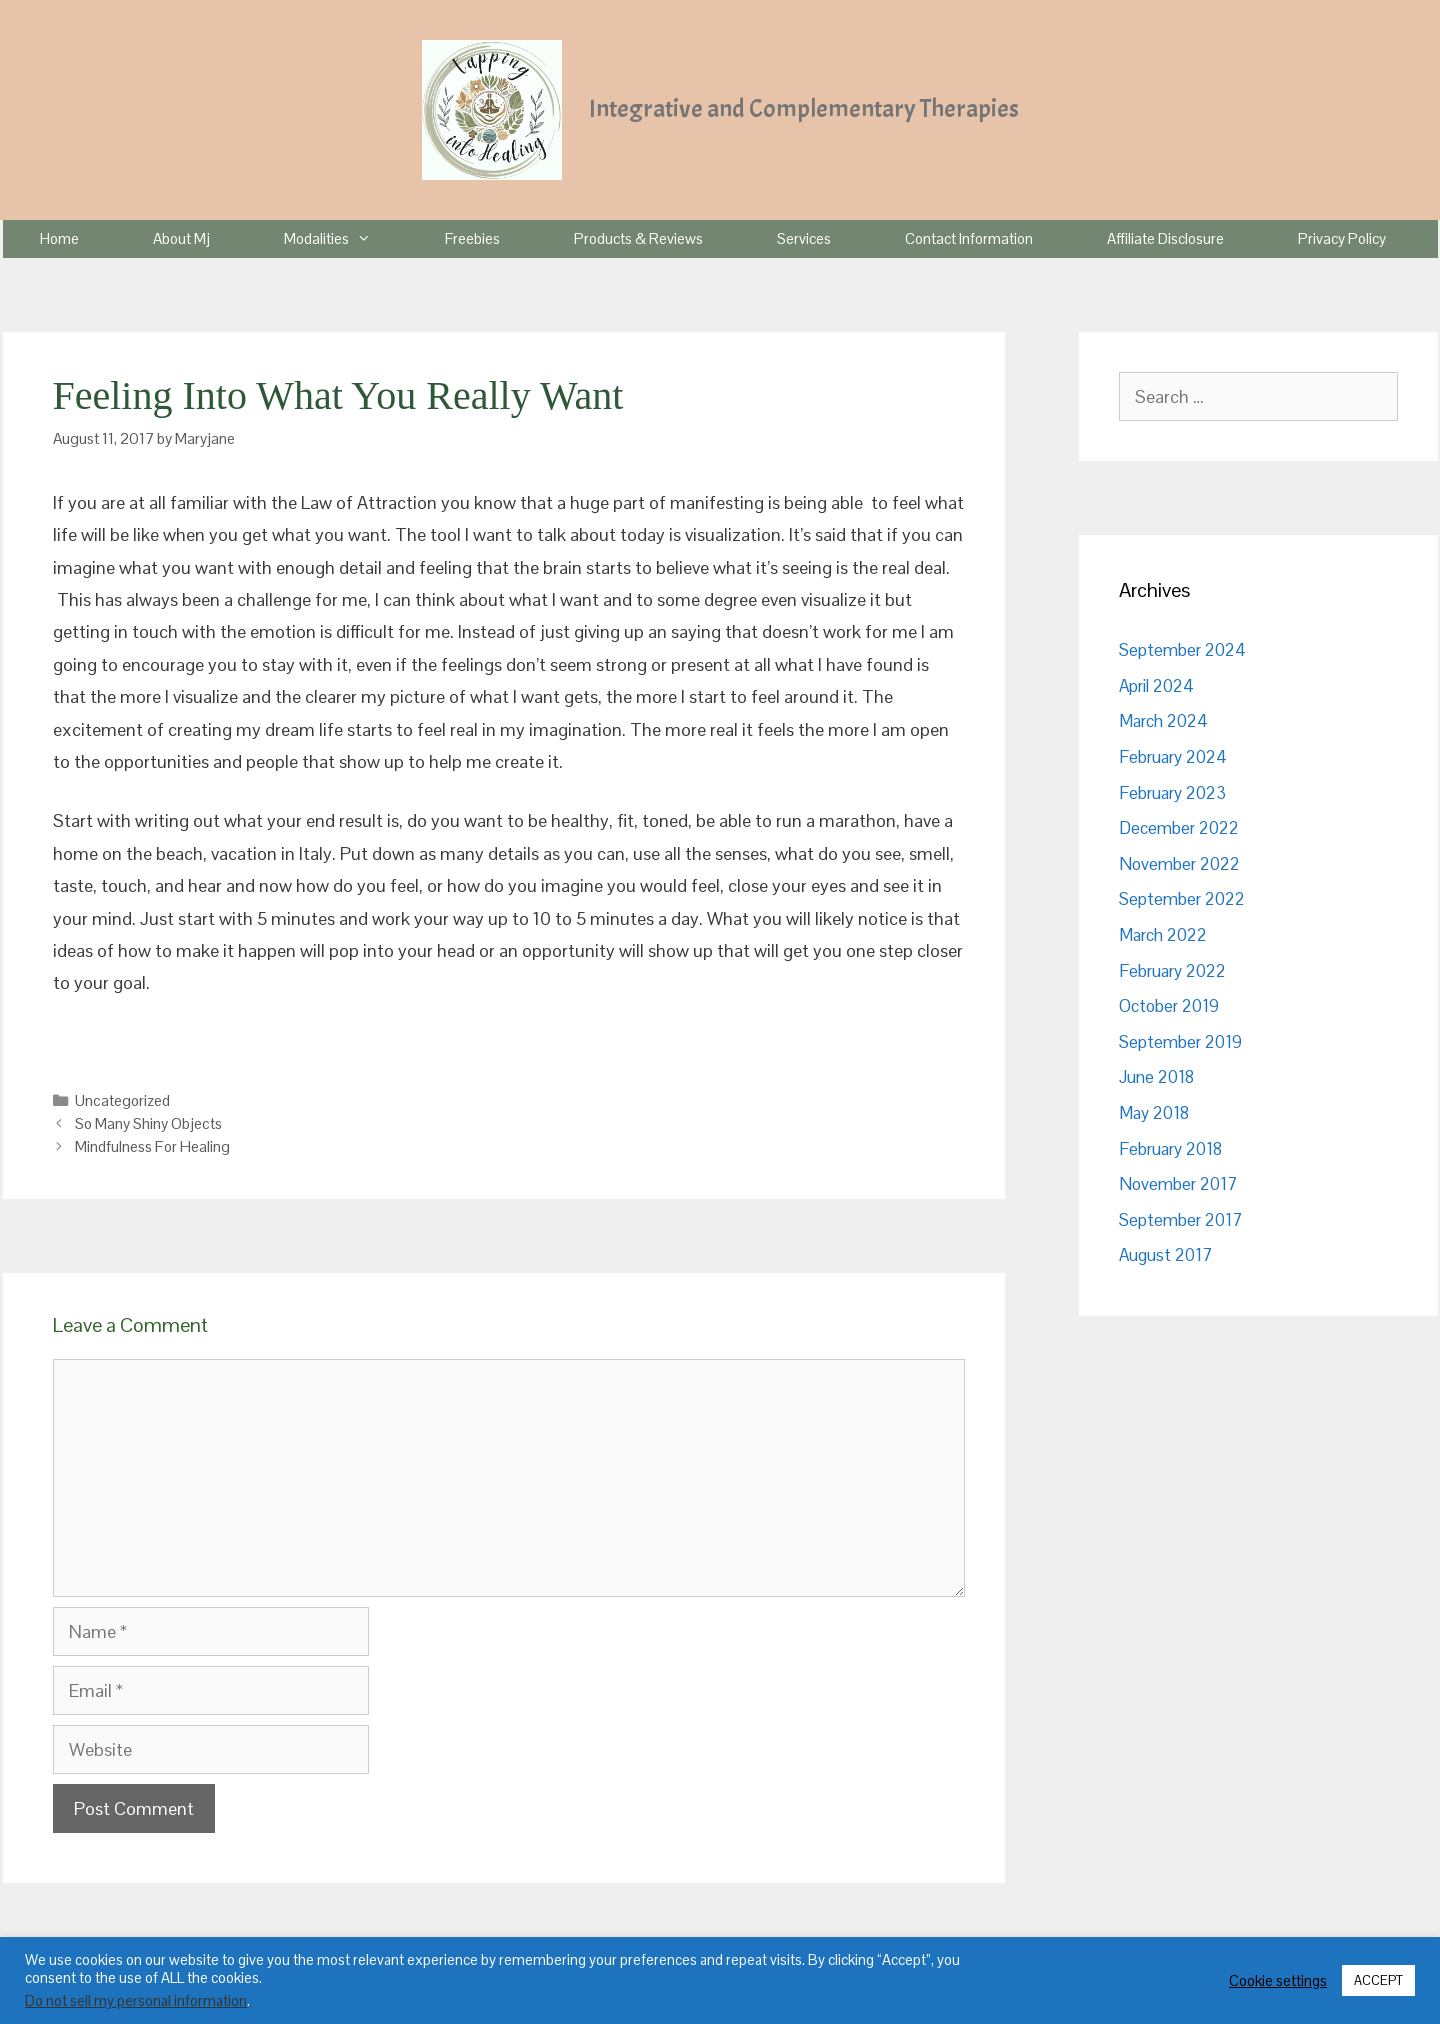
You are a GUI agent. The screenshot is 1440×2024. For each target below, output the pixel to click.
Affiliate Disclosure (1165, 238)
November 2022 (1179, 864)
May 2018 (1154, 1113)
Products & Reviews (638, 238)
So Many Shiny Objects (148, 1123)
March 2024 (1163, 721)
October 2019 (1169, 1006)
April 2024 (1156, 686)
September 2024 (1182, 650)
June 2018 (1156, 1077)
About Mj (181, 238)
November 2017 (1178, 1184)
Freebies (472, 238)
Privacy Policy (1342, 238)
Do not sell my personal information (136, 2001)
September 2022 (1182, 899)
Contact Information (969, 238)
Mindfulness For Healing (152, 1146)
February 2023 (1172, 793)
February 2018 (1170, 1149)
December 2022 (1179, 828)
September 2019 (1180, 1042)
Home (59, 238)
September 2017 (1180, 1220)
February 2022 (1172, 971)
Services (804, 238)
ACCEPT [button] (1378, 1980)
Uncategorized (122, 1100)
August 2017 (1165, 1255)
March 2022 (1163, 935)
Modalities (346, 239)
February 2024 (1173, 757)
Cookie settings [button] (1278, 1981)
